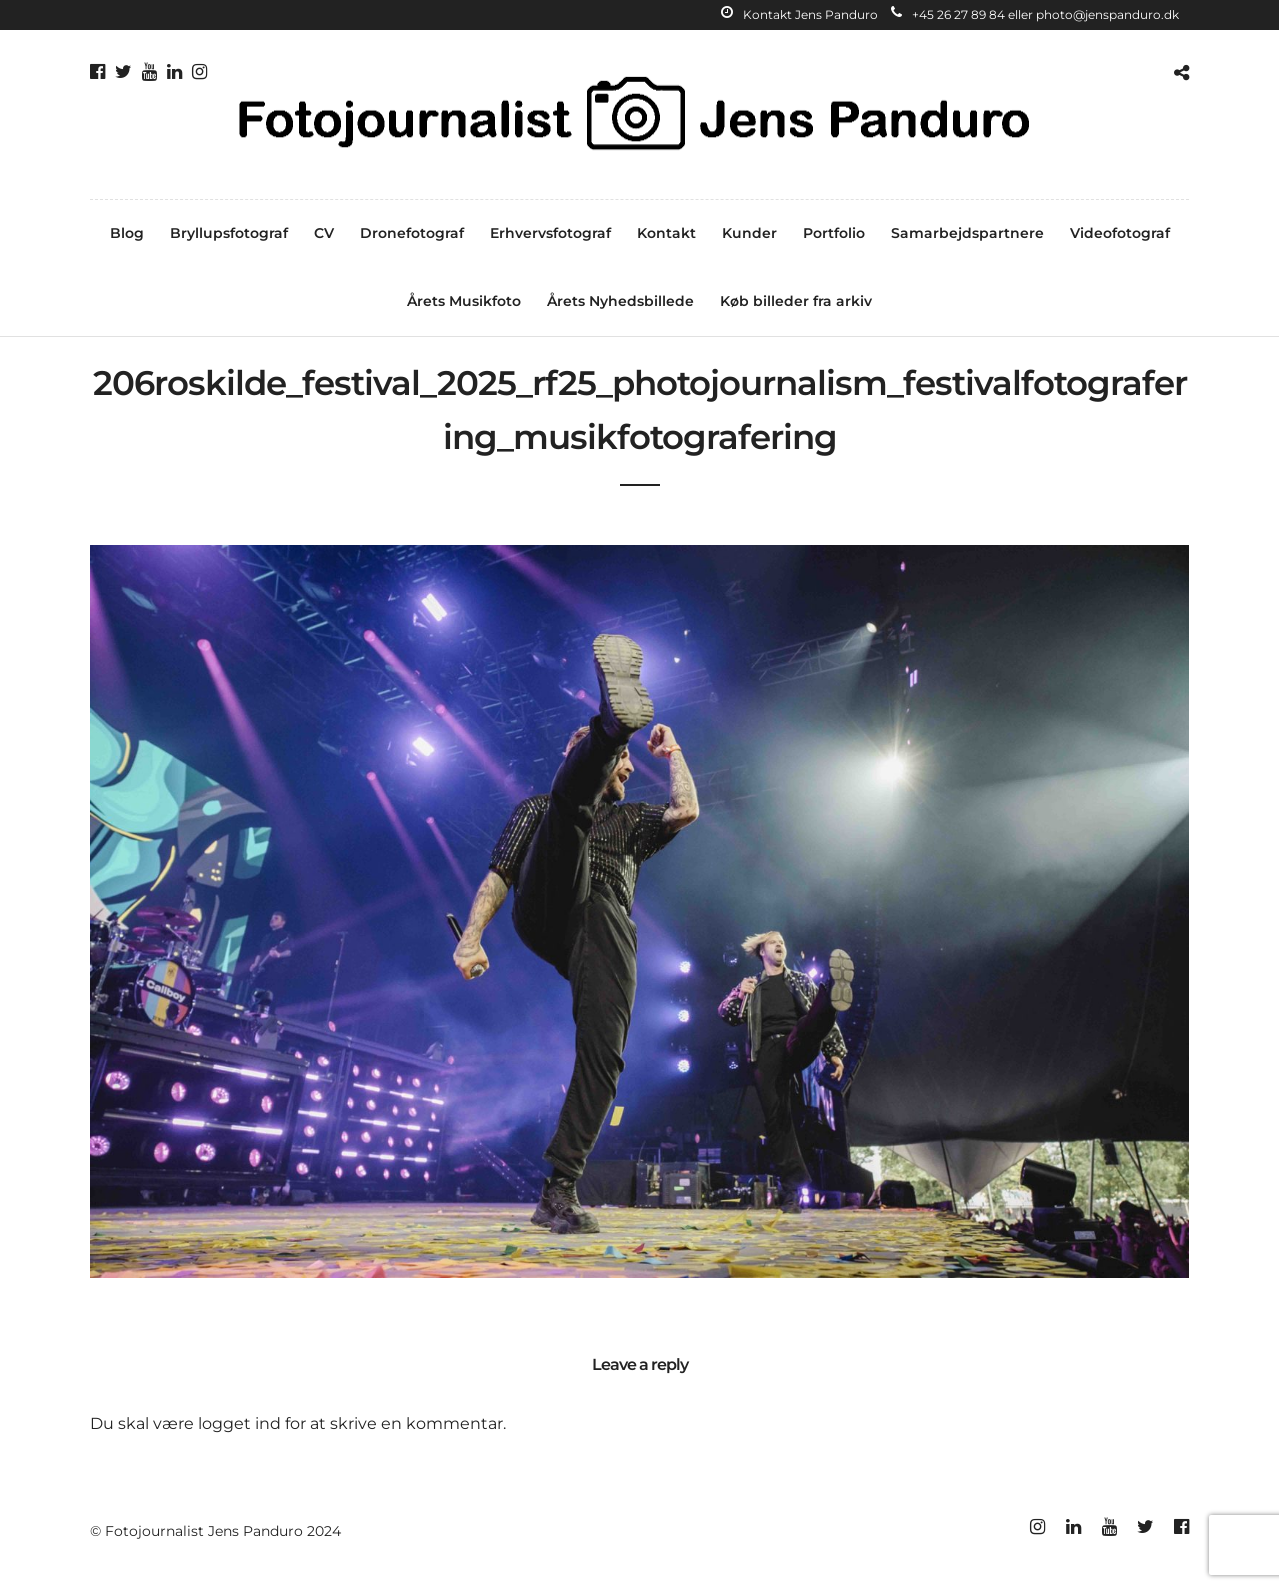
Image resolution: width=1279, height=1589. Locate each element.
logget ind (239, 1423)
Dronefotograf (412, 233)
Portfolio (834, 233)
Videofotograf (1120, 233)
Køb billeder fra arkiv (796, 301)
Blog (127, 233)
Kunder (749, 233)
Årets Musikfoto (464, 301)
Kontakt (666, 233)
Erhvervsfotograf (550, 233)
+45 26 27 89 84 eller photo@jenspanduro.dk (1035, 14)
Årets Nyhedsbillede (620, 301)
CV (324, 233)
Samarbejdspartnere (967, 233)
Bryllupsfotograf (229, 233)
